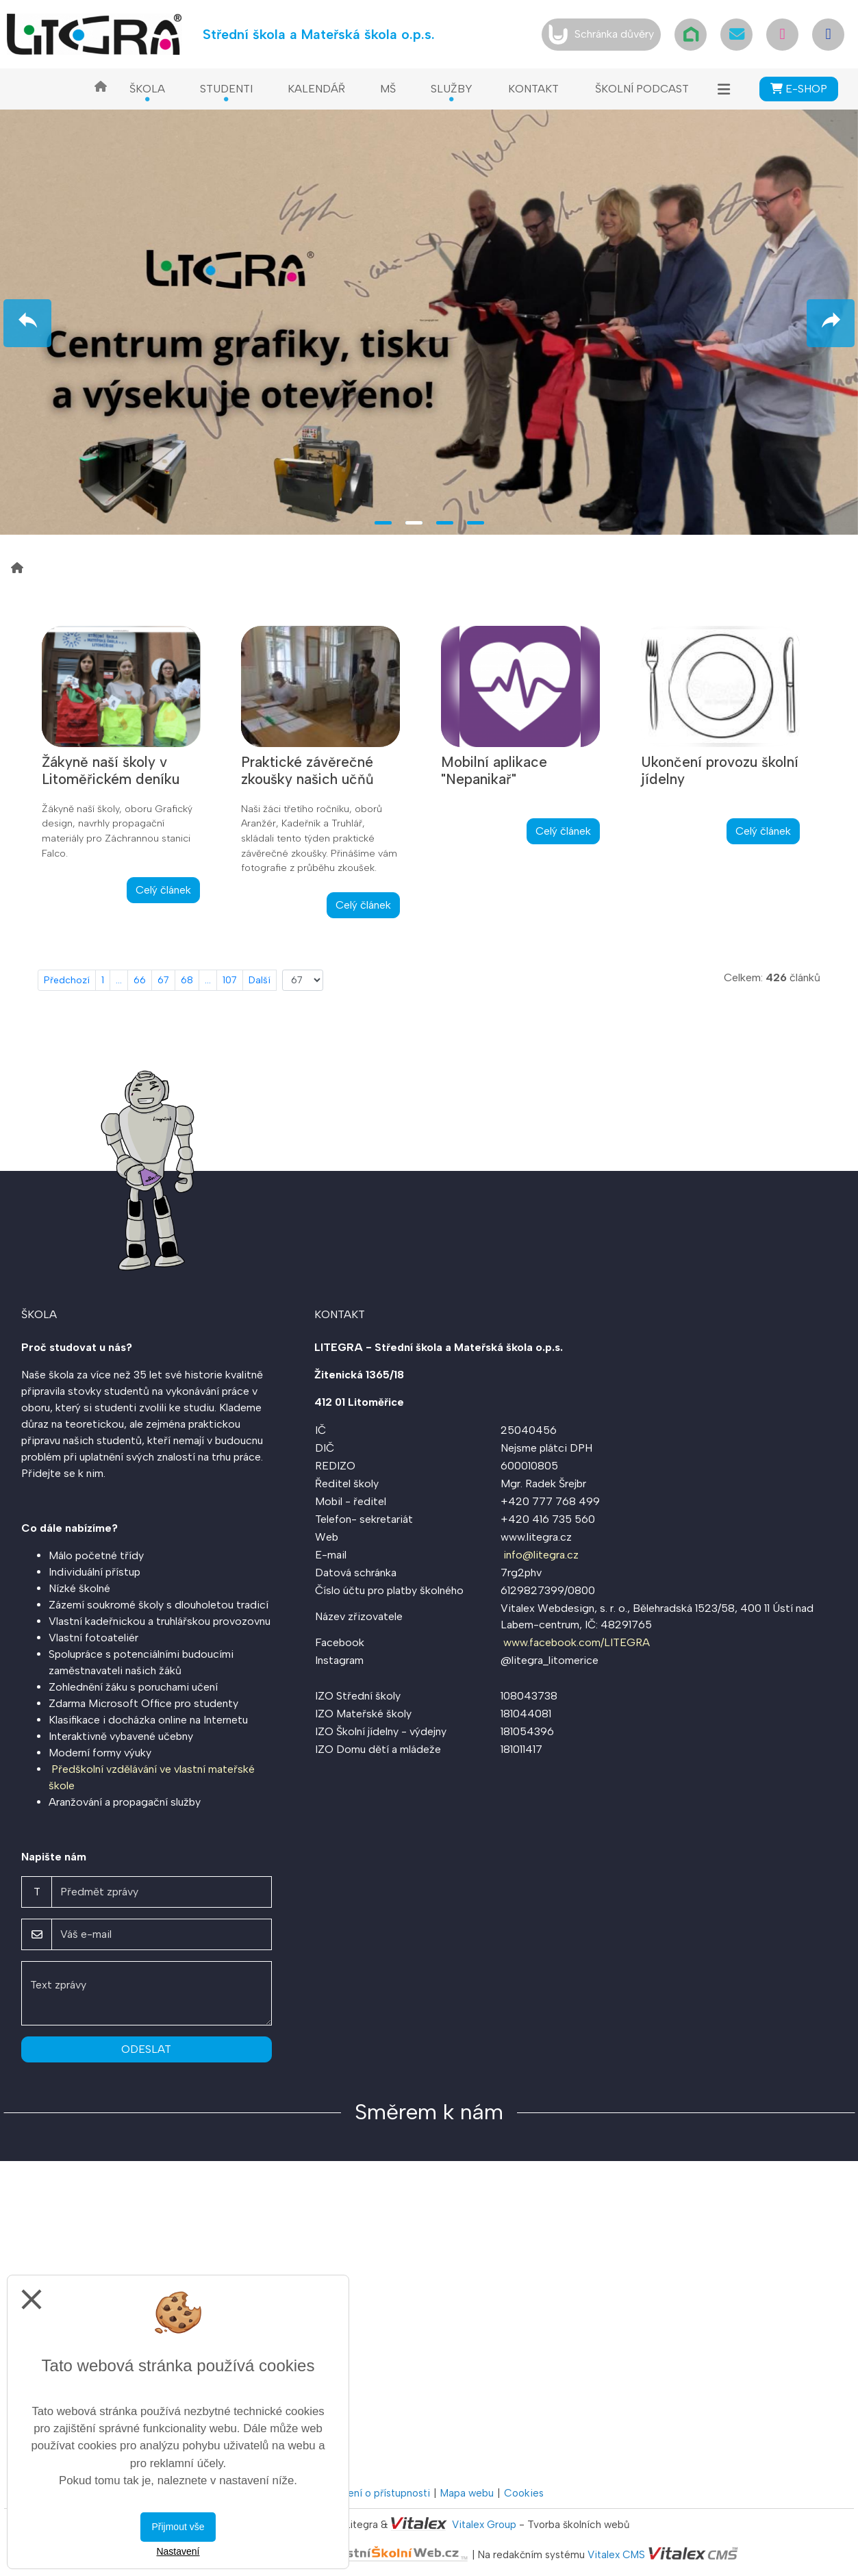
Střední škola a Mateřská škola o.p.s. (319, 34)
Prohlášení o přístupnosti (372, 2493)
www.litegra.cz (536, 1536)
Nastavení (177, 2551)
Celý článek (163, 889)
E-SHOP (798, 88)
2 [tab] (413, 523)
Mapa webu (467, 2493)
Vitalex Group (484, 2524)
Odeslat (146, 2049)
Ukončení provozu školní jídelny (719, 770)
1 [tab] (383, 523)
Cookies (524, 2493)
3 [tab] (444, 523)
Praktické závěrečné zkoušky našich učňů (307, 770)
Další (259, 980)
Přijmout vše (177, 2526)
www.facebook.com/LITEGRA (576, 1642)
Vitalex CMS (616, 2555)
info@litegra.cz (541, 1554)
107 (230, 980)
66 (140, 980)
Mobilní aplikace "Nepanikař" (494, 770)
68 (187, 980)
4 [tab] (475, 523)
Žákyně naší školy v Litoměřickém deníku (110, 770)
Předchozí (67, 980)
